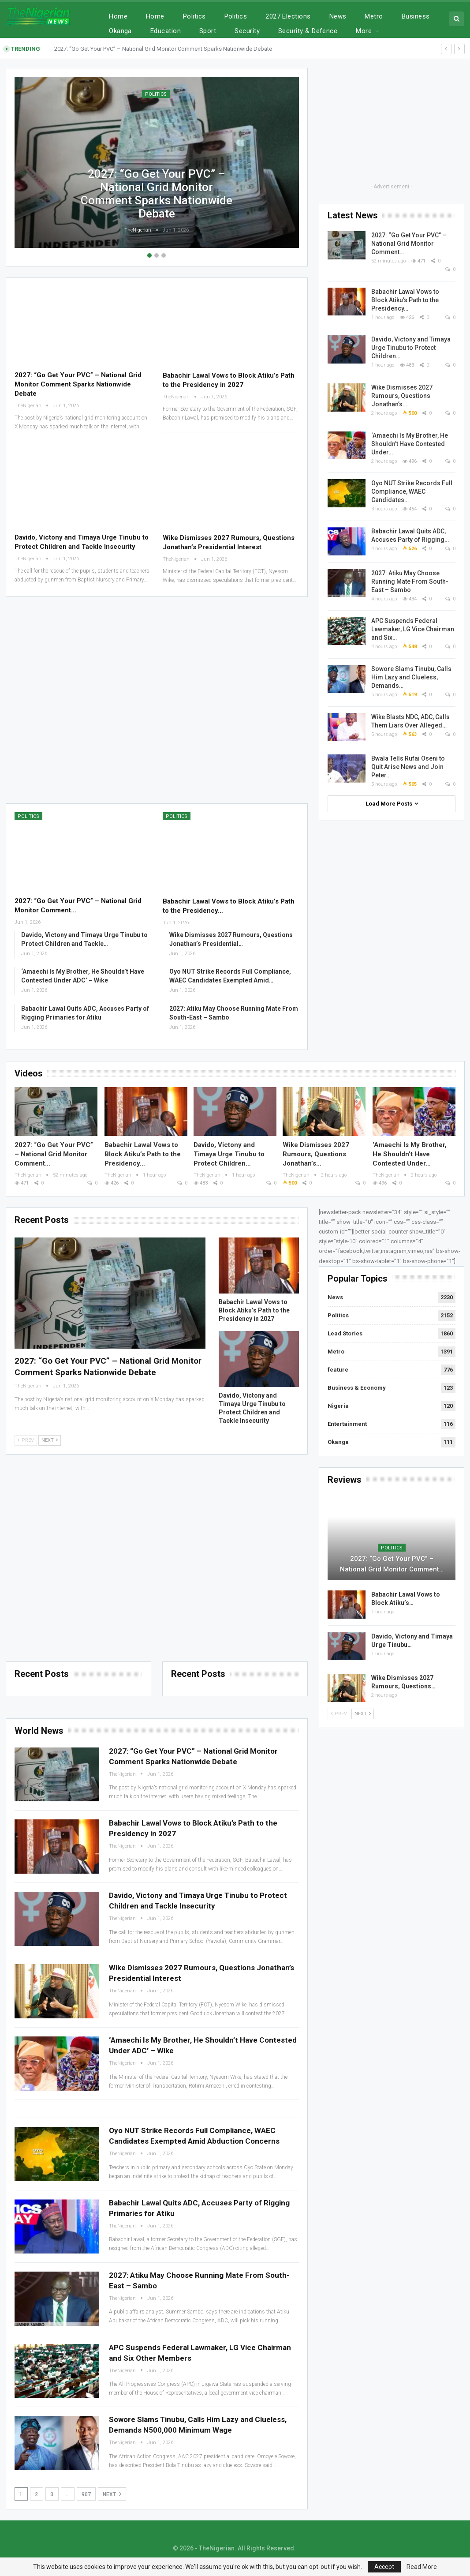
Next (49, 1440)
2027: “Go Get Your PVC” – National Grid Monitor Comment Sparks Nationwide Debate (163, 48)
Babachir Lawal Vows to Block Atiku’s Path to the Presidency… (405, 300)
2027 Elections (287, 16)
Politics (194, 16)
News (338, 16)
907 (86, 2494)
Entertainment (347, 1424)
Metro (374, 16)
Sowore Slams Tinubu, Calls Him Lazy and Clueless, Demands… (411, 677)
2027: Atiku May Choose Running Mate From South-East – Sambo (409, 581)
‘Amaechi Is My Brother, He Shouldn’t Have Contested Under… (409, 444)
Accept (384, 2566)
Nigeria (338, 1405)
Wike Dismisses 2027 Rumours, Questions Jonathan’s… (402, 396)
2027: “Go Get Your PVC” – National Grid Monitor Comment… (408, 243)
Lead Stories (345, 1333)
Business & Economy (357, 1387)
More (410, 16)
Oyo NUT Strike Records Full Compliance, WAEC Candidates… (411, 491)
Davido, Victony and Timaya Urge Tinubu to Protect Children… (411, 348)
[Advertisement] (157, 698)
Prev (26, 1440)
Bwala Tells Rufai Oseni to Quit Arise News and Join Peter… (408, 767)
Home (118, 16)
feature (338, 1369)
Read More (422, 2567)
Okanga (338, 1442)
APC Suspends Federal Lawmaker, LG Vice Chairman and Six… (412, 629)
